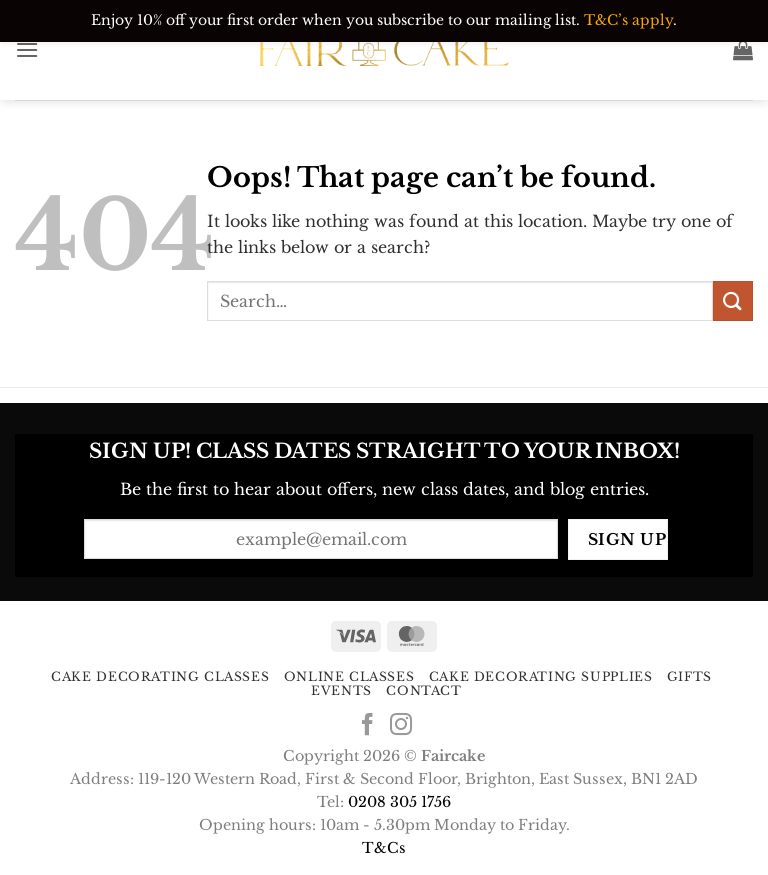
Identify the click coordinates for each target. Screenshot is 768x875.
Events (341, 690)
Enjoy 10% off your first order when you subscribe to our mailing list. (335, 20)
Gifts (689, 676)
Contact (423, 690)
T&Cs (384, 848)
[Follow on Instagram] (401, 726)
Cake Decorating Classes (160, 676)
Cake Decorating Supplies (541, 676)
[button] (27, 49)
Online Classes (349, 676)
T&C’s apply (628, 20)
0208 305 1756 (399, 802)
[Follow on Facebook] (367, 726)
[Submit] (733, 300)
